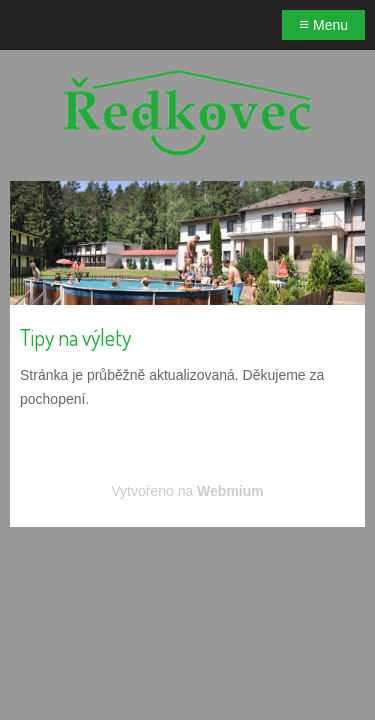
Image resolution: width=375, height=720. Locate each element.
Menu (323, 24)
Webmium (230, 491)
